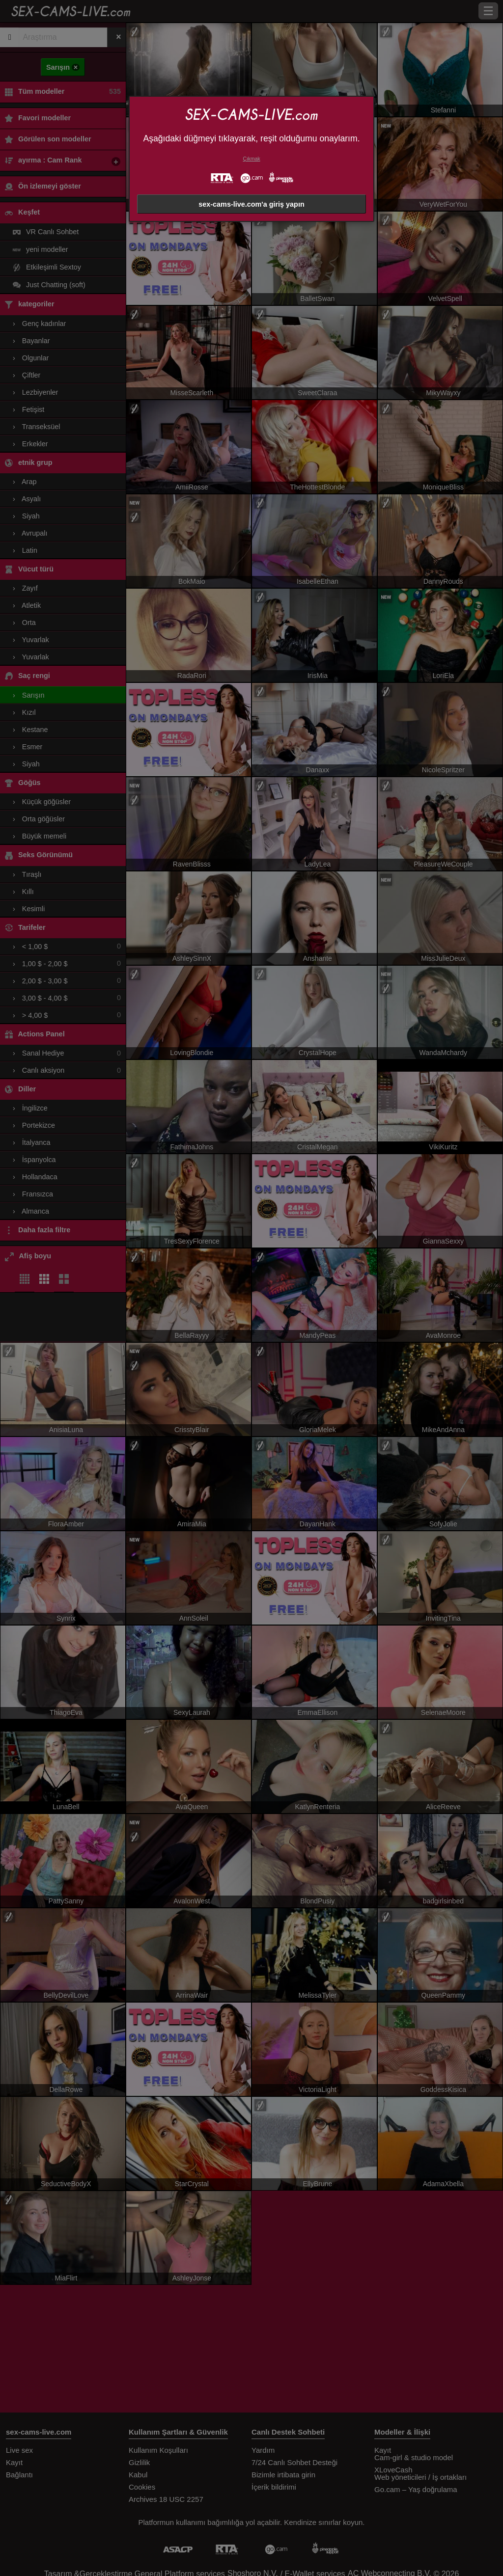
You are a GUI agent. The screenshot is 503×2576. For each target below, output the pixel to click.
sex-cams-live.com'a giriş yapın (251, 204)
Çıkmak (251, 159)
